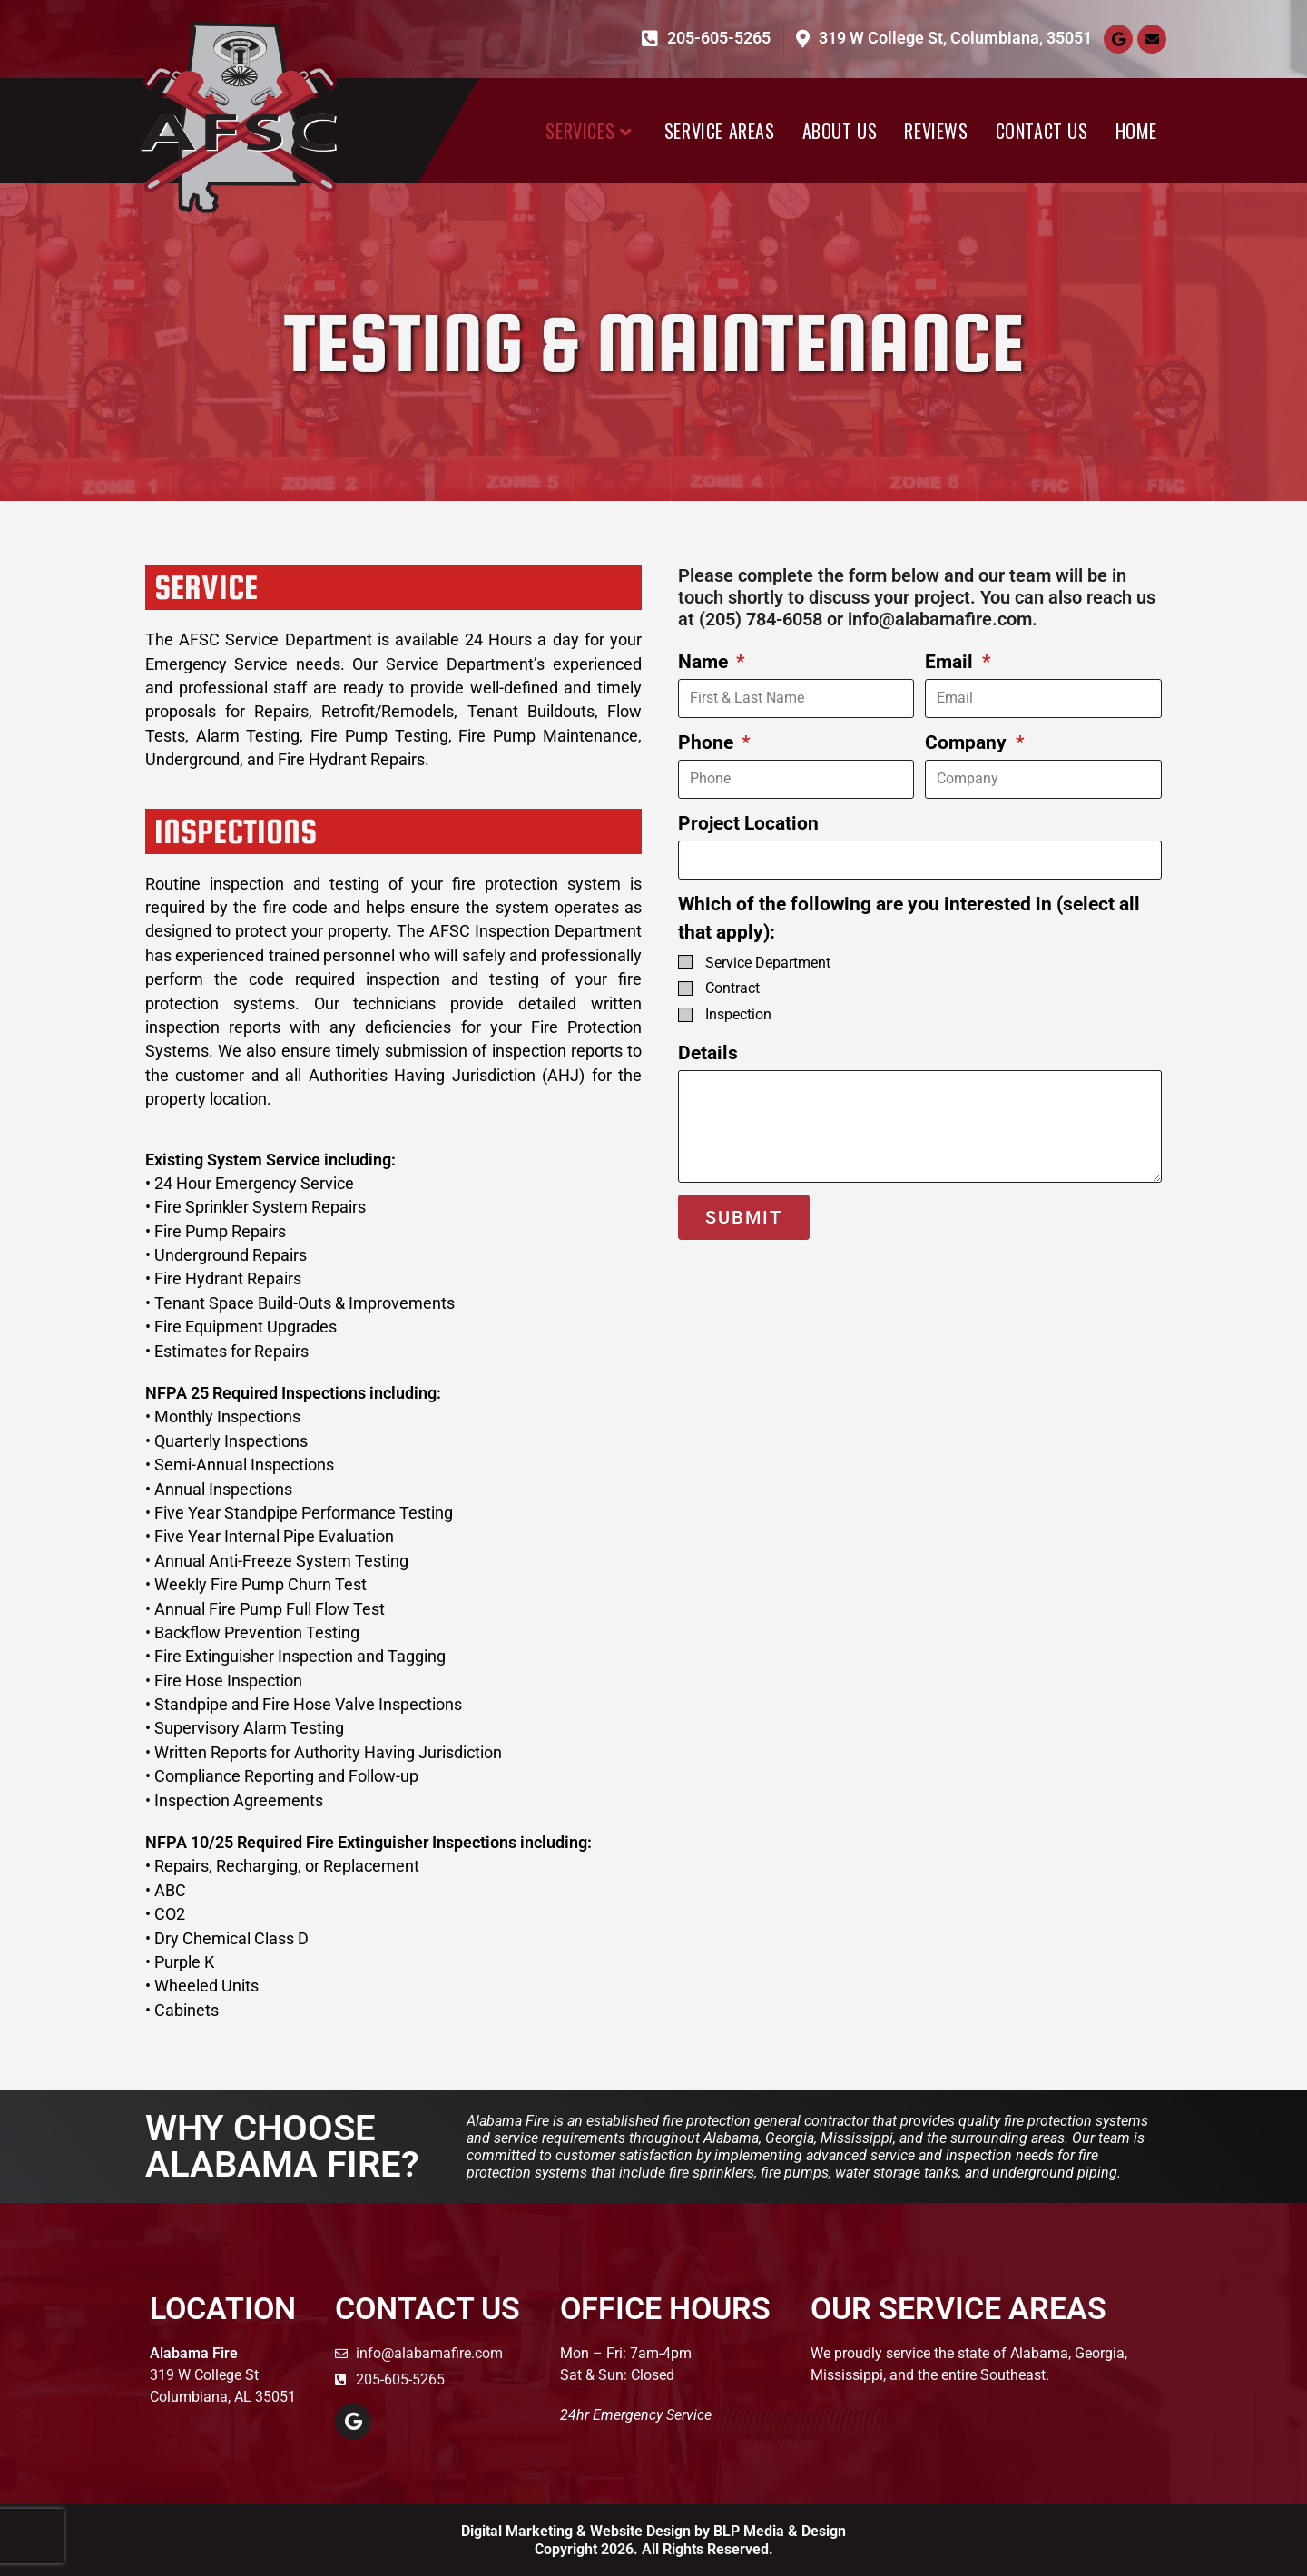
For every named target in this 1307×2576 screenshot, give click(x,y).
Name (705, 662)
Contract (732, 988)
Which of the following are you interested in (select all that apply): (909, 918)
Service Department (767, 962)
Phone (708, 742)
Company (968, 742)
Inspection (738, 1014)
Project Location (748, 823)
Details (708, 1053)
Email (951, 662)
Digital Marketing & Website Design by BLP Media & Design (653, 2531)
